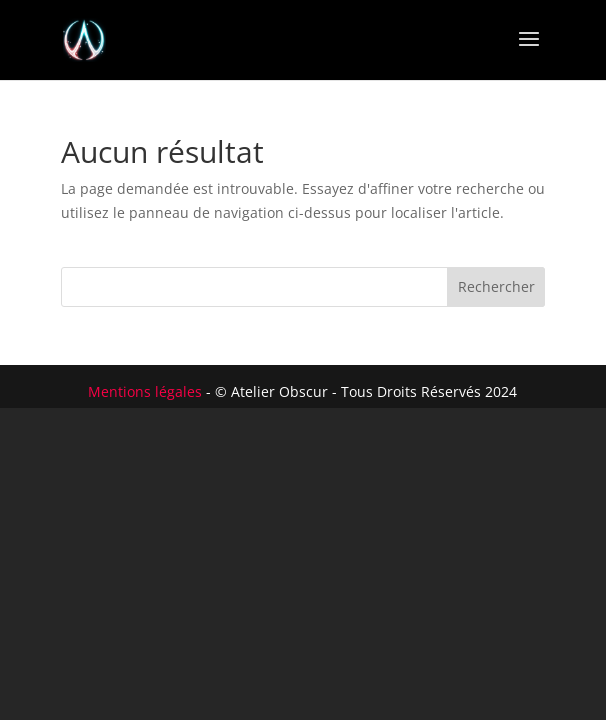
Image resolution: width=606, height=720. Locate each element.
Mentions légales (145, 391)
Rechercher (496, 286)
